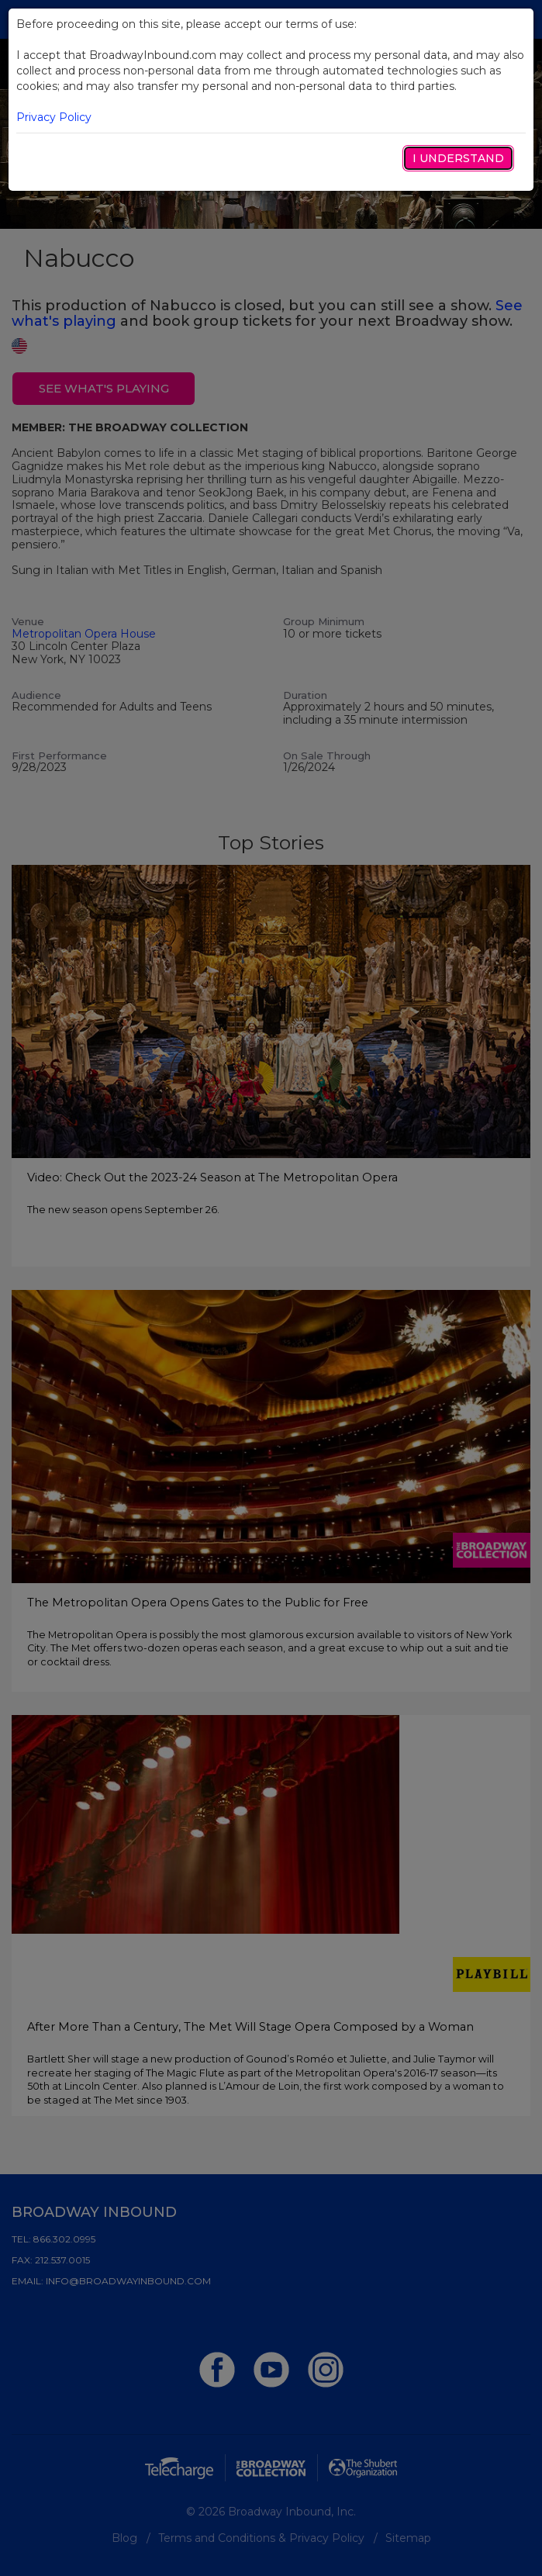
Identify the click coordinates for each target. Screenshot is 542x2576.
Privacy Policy (53, 117)
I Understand (458, 158)
